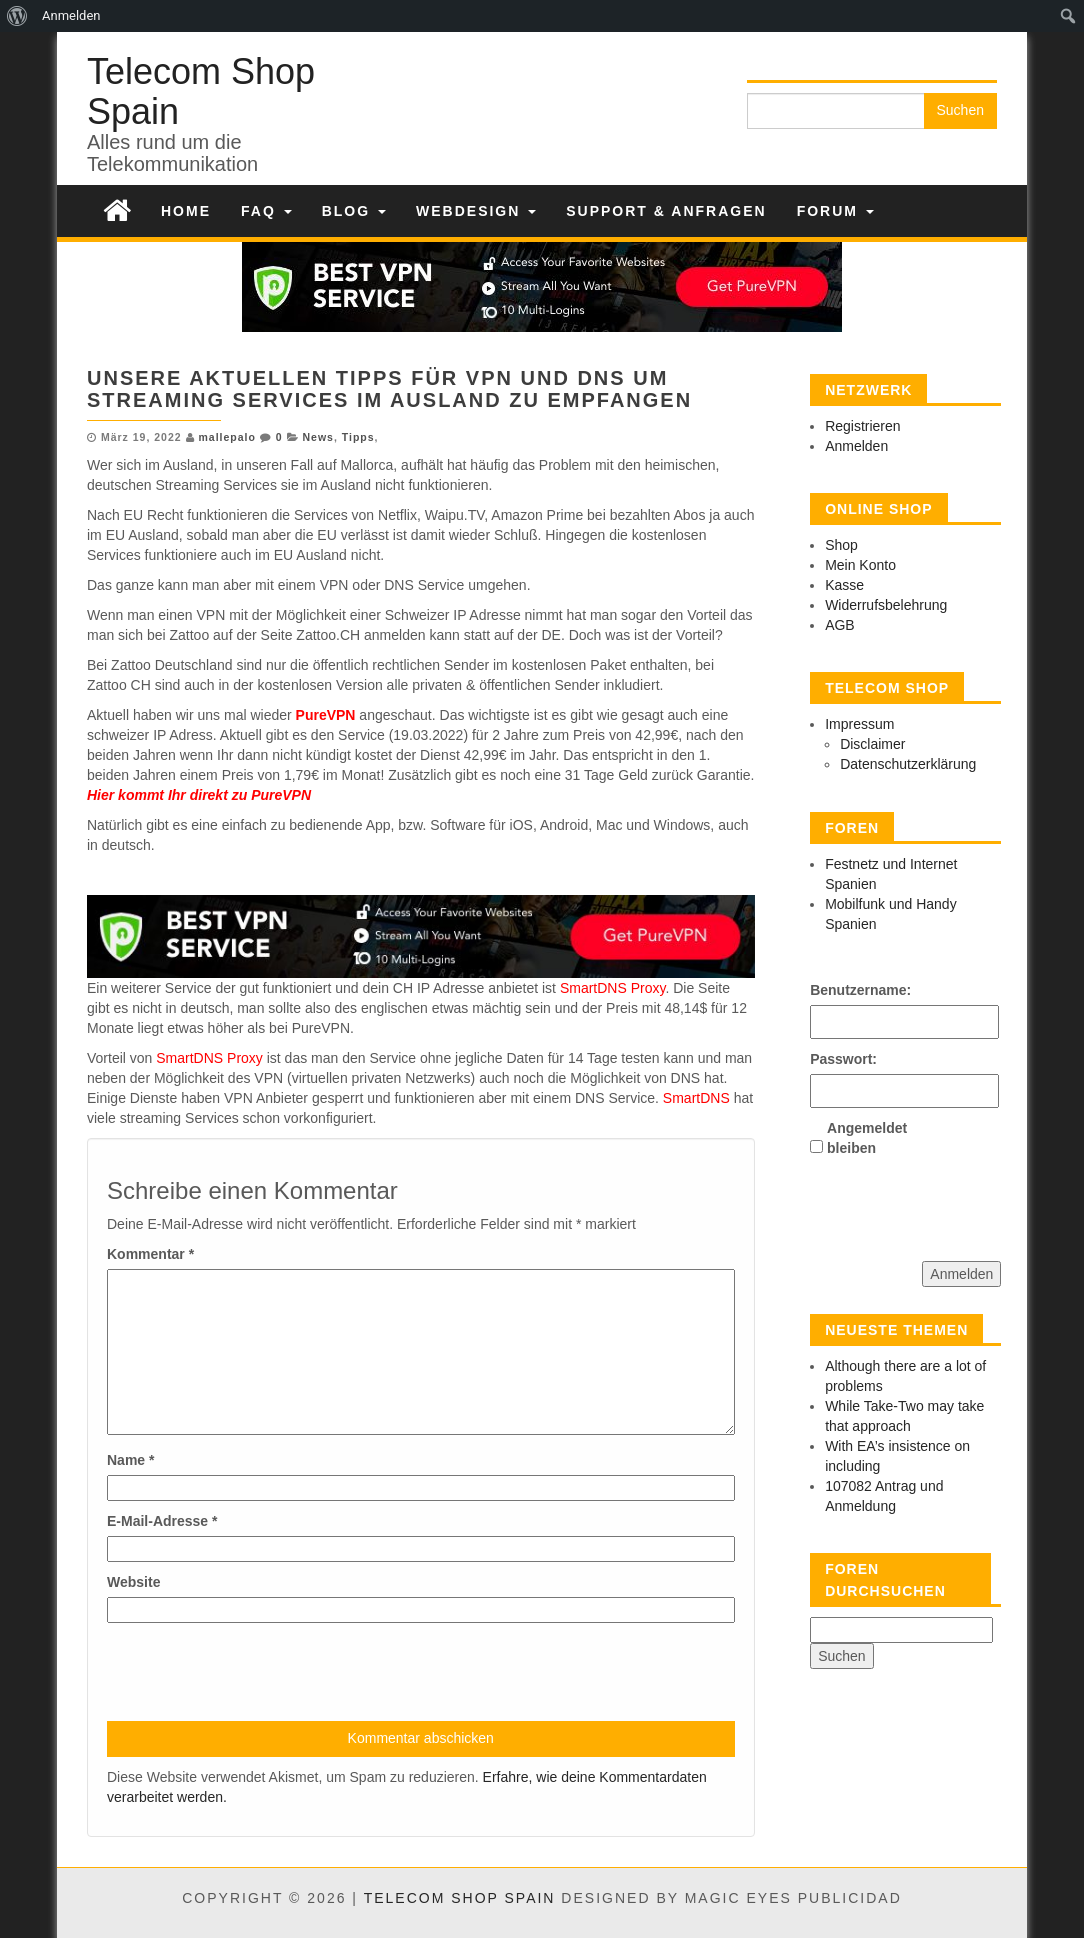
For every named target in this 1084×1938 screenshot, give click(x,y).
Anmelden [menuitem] (71, 15)
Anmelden (856, 446)
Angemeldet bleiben (862, 1138)
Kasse (844, 585)
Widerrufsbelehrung (886, 605)
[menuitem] (17, 16)
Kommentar (150, 1254)
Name (130, 1460)
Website (133, 1582)
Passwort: (843, 1059)
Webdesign (476, 211)
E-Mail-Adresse (162, 1521)
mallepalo (226, 437)
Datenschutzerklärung (908, 764)
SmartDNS (694, 1098)
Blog (354, 211)
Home (186, 211)
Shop (841, 545)
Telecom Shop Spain (201, 91)
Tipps (358, 437)
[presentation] (259, 1672)
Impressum (859, 724)
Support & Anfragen (666, 211)
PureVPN (326, 715)
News (317, 437)
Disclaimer (872, 744)
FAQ (266, 211)
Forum (835, 211)
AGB (840, 625)
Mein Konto (860, 565)
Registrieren (862, 426)
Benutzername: (845, 990)
